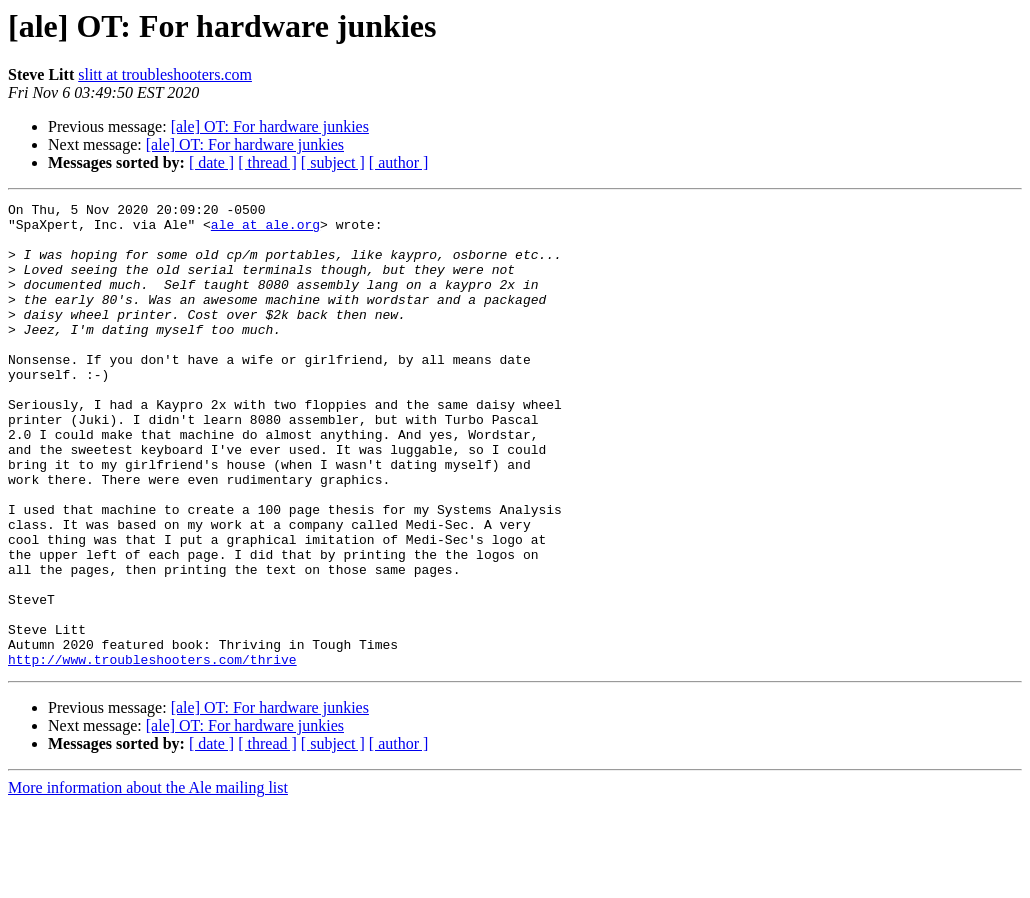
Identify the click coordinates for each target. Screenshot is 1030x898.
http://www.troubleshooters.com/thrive (152, 752)
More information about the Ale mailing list (148, 880)
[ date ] (211, 162)
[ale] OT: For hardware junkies (270, 126)
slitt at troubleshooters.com (165, 74)
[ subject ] (333, 162)
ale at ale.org (265, 230)
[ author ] (399, 162)
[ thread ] (267, 162)
